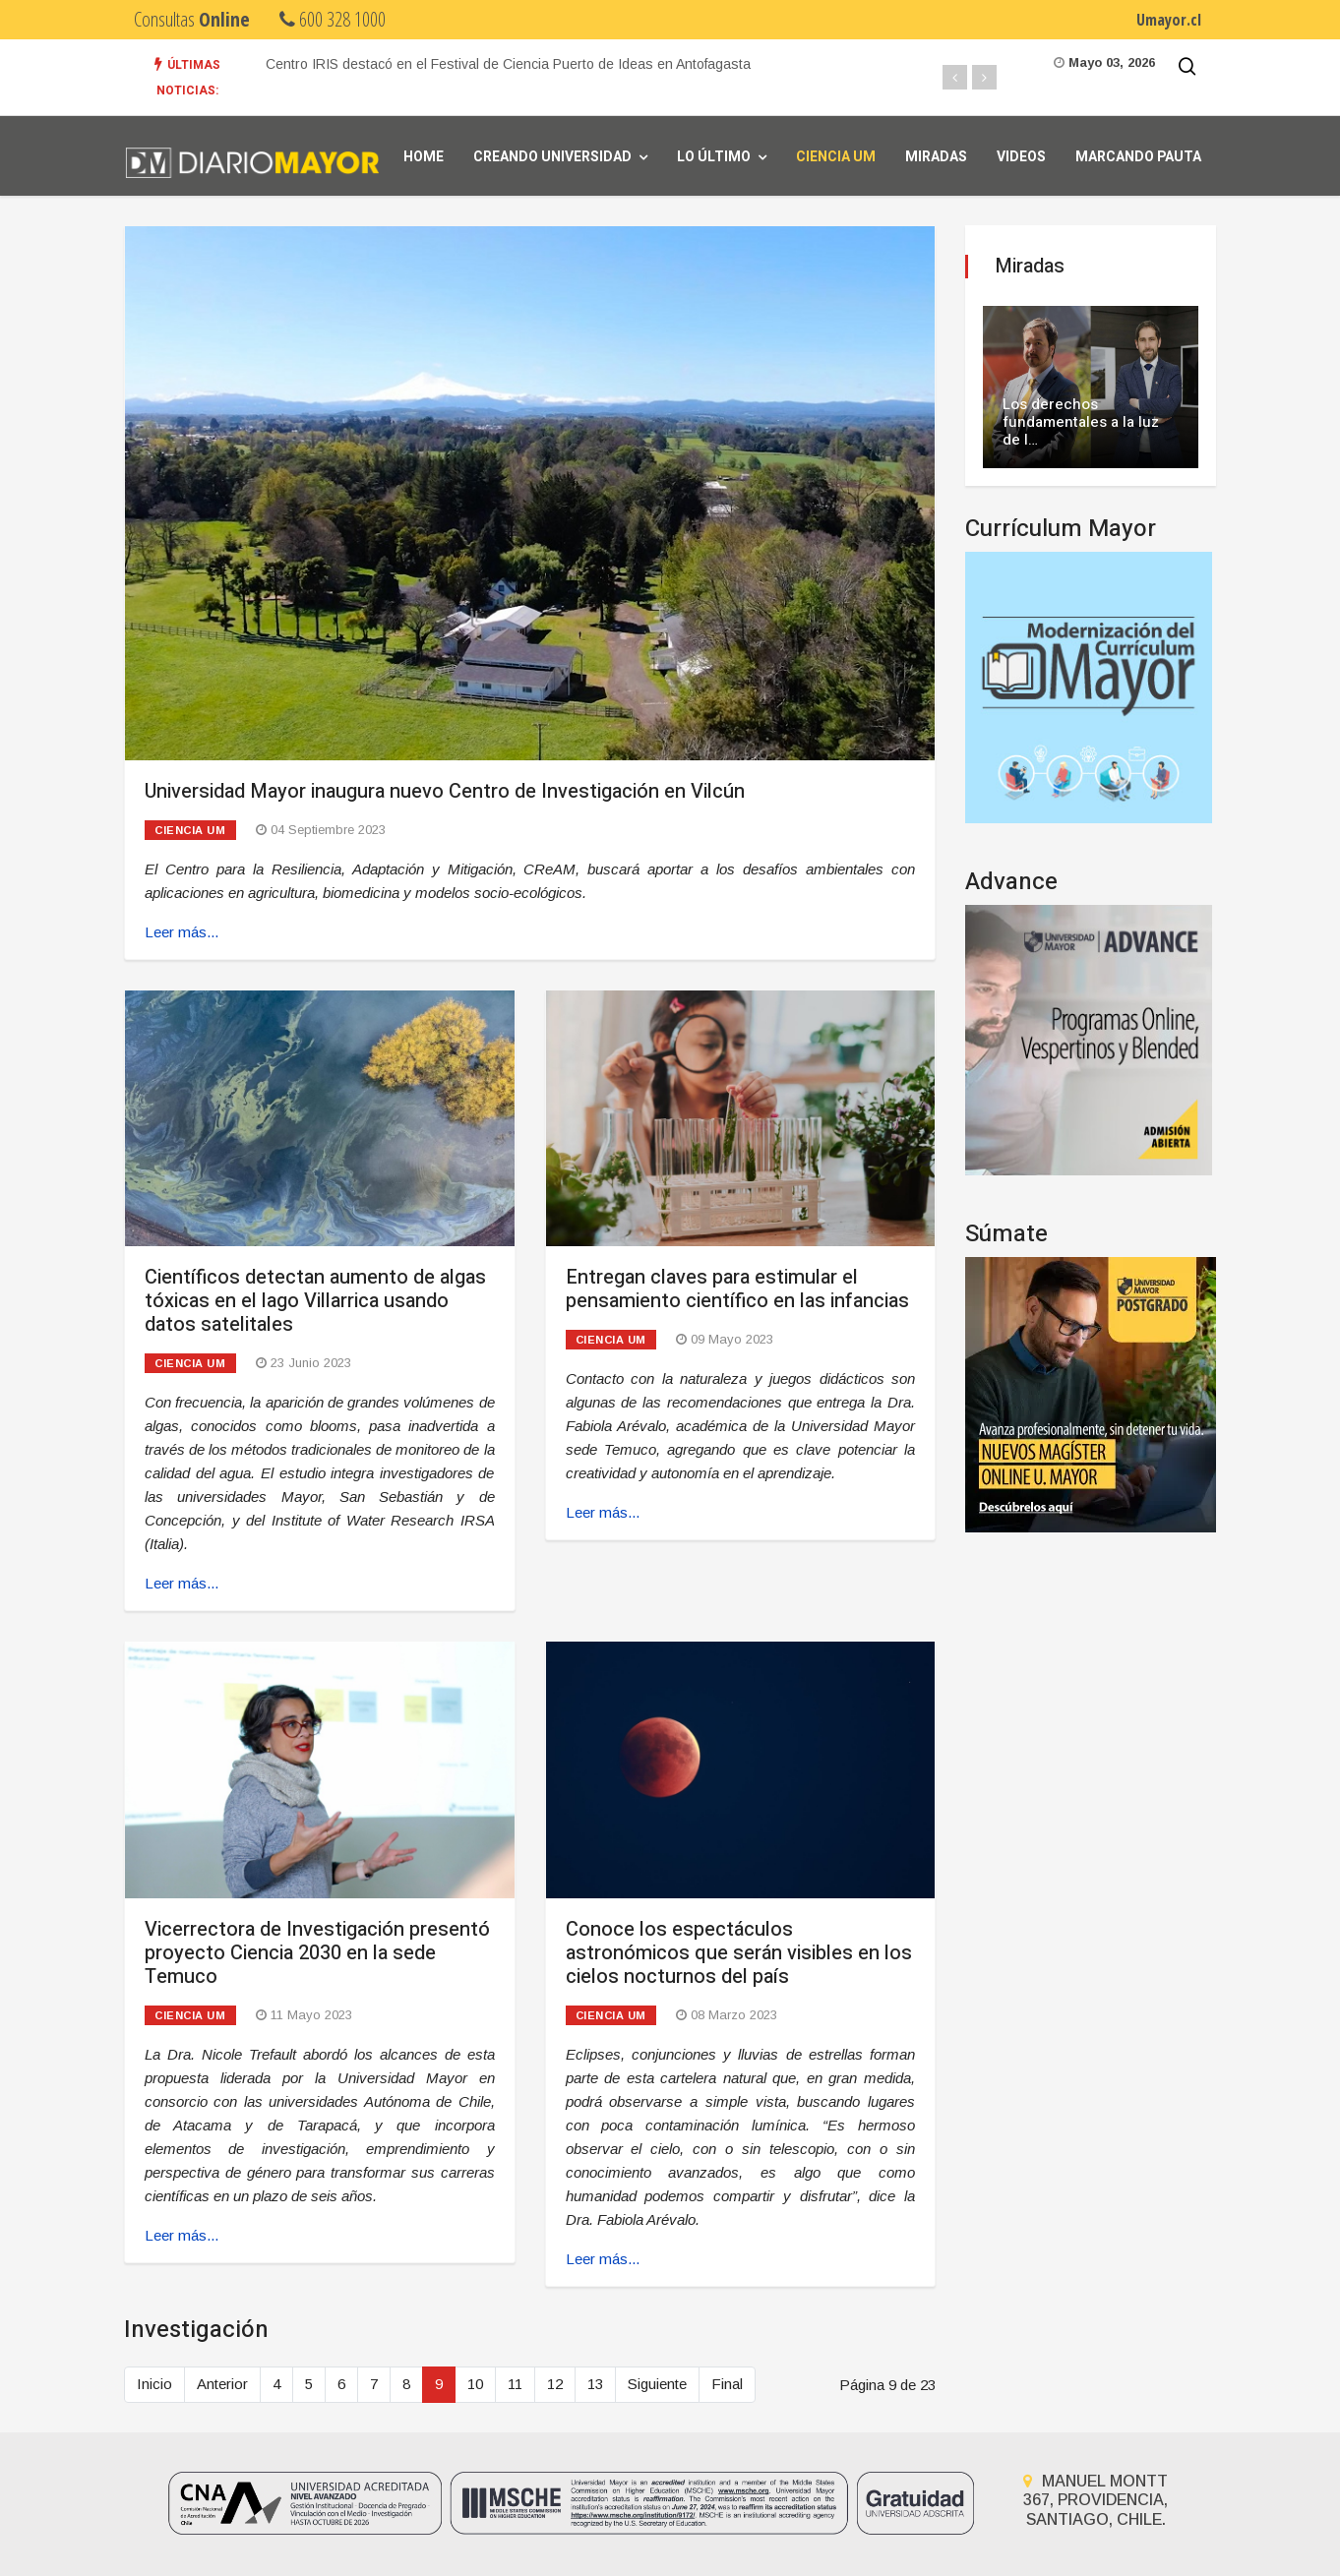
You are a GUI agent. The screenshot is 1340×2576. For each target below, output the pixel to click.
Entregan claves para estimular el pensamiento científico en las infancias (737, 1289)
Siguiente (657, 2383)
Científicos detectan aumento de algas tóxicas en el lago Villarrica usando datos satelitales (315, 1301)
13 (595, 2383)
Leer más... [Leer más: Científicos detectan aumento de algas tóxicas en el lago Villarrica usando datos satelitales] (181, 1583)
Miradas (936, 157)
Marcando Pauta (1138, 157)
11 (515, 2383)
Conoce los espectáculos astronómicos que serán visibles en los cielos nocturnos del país (739, 1953)
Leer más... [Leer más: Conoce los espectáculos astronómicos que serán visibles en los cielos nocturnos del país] (603, 2258)
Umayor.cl (1168, 19)
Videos (1021, 157)
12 (555, 2383)
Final (727, 2383)
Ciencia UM (836, 157)
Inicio (154, 2383)
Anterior (222, 2383)
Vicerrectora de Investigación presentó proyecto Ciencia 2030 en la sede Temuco (317, 1953)
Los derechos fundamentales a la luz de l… (1081, 421)
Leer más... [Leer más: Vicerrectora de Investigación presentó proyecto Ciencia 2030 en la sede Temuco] (181, 2235)
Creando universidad (552, 157)
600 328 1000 (332, 19)
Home (423, 157)
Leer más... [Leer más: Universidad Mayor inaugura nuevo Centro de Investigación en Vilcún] (181, 932)
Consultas (192, 19)
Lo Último (714, 157)
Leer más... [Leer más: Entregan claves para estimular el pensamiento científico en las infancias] (603, 1512)
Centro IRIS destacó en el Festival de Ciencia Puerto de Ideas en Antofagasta (508, 64)
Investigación (196, 2329)
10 (475, 2383)
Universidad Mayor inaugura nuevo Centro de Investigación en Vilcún (445, 791)
